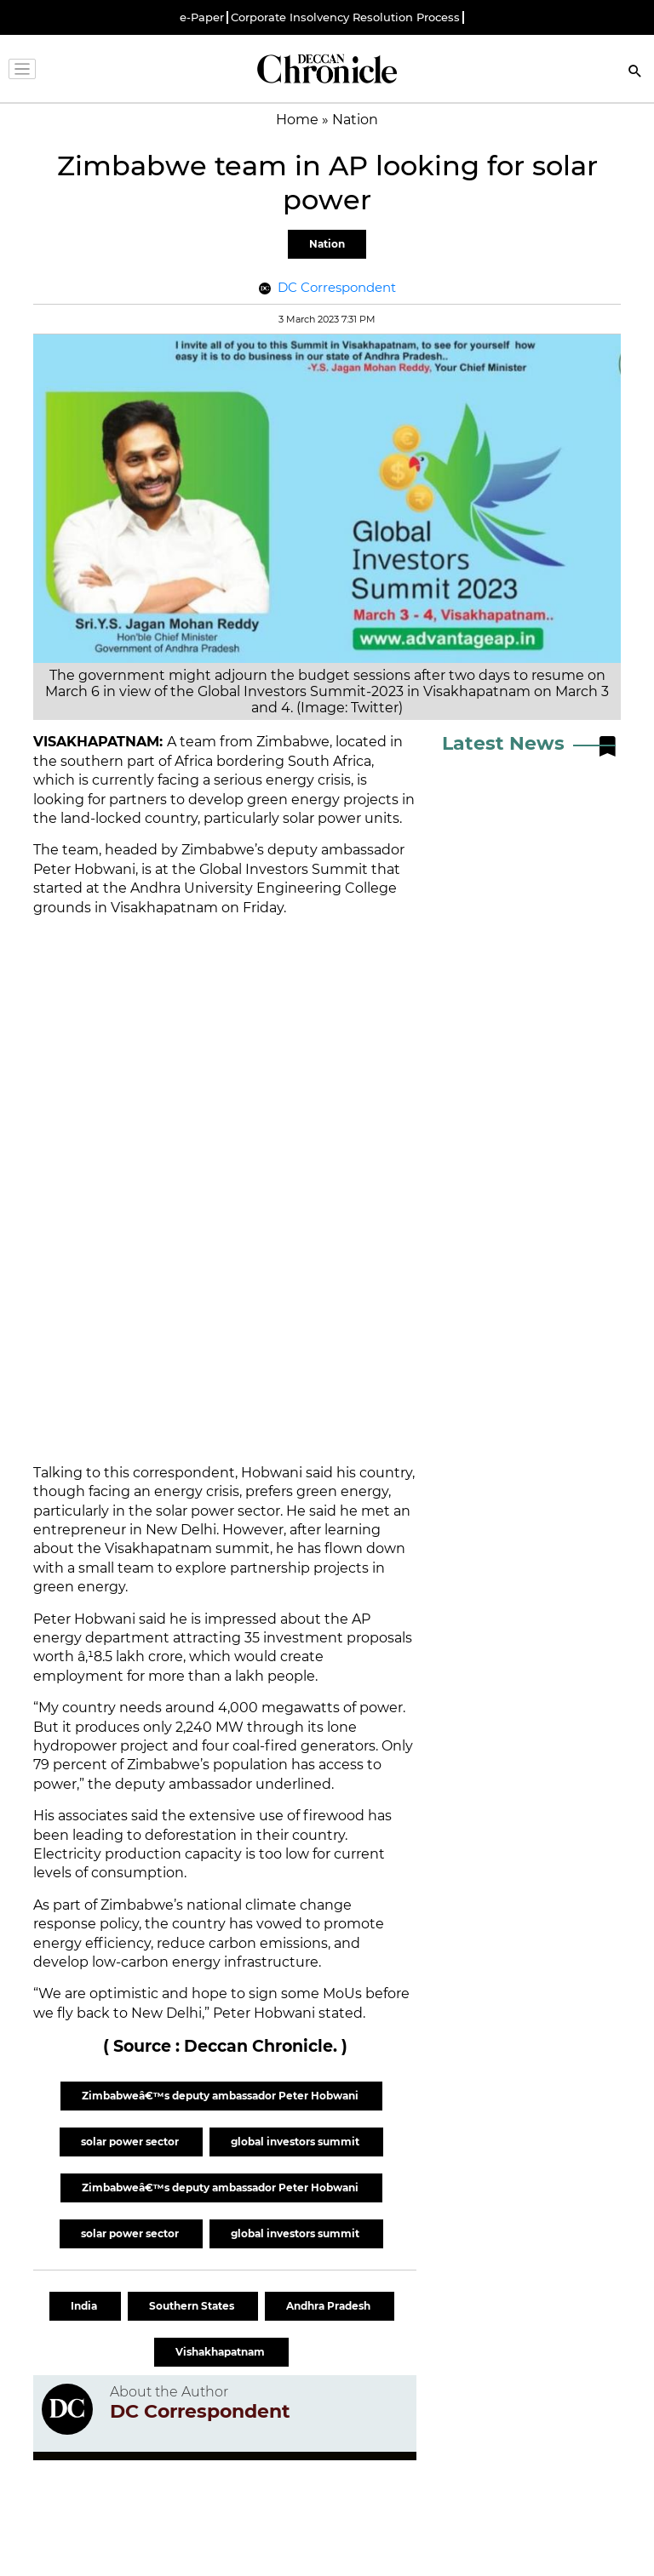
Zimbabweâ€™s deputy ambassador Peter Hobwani (221, 2095)
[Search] (635, 73)
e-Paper (202, 17)
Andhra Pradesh (329, 2305)
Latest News (503, 743)
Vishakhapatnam (221, 2351)
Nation (327, 243)
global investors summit (296, 2141)
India (85, 2305)
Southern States (193, 2305)
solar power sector (131, 2141)
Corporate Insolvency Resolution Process (345, 17)
